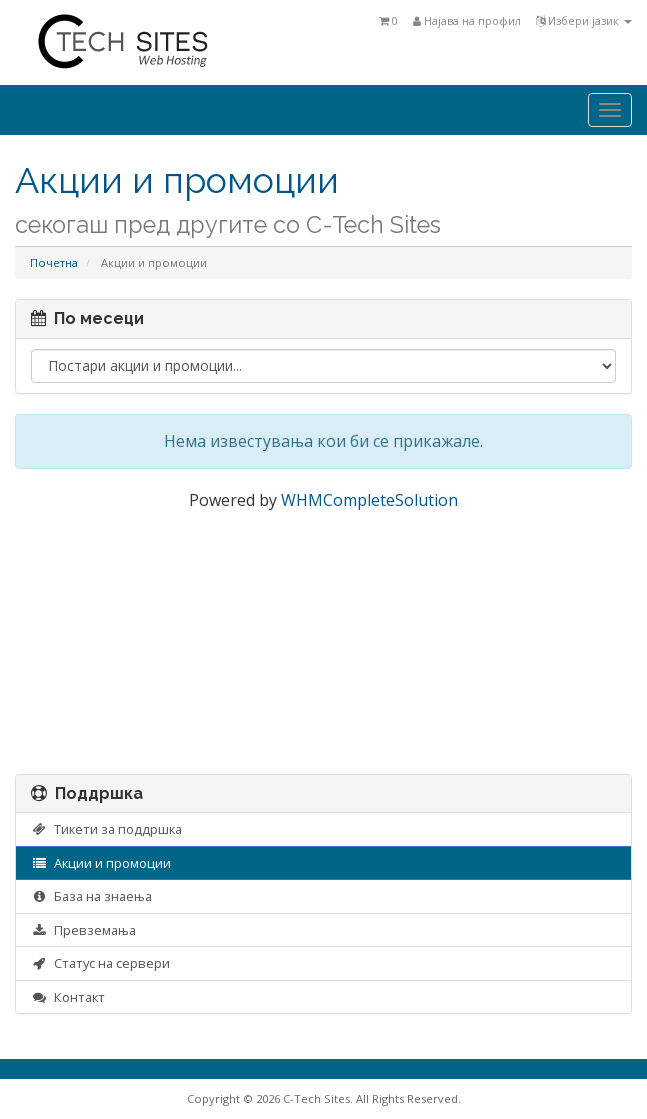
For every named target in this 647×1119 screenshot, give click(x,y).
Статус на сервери (100, 963)
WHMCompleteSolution (369, 500)
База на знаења (91, 896)
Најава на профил (467, 20)
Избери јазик (584, 20)
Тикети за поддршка (106, 829)
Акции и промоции (101, 863)
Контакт (68, 997)
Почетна (54, 262)
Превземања (83, 930)
